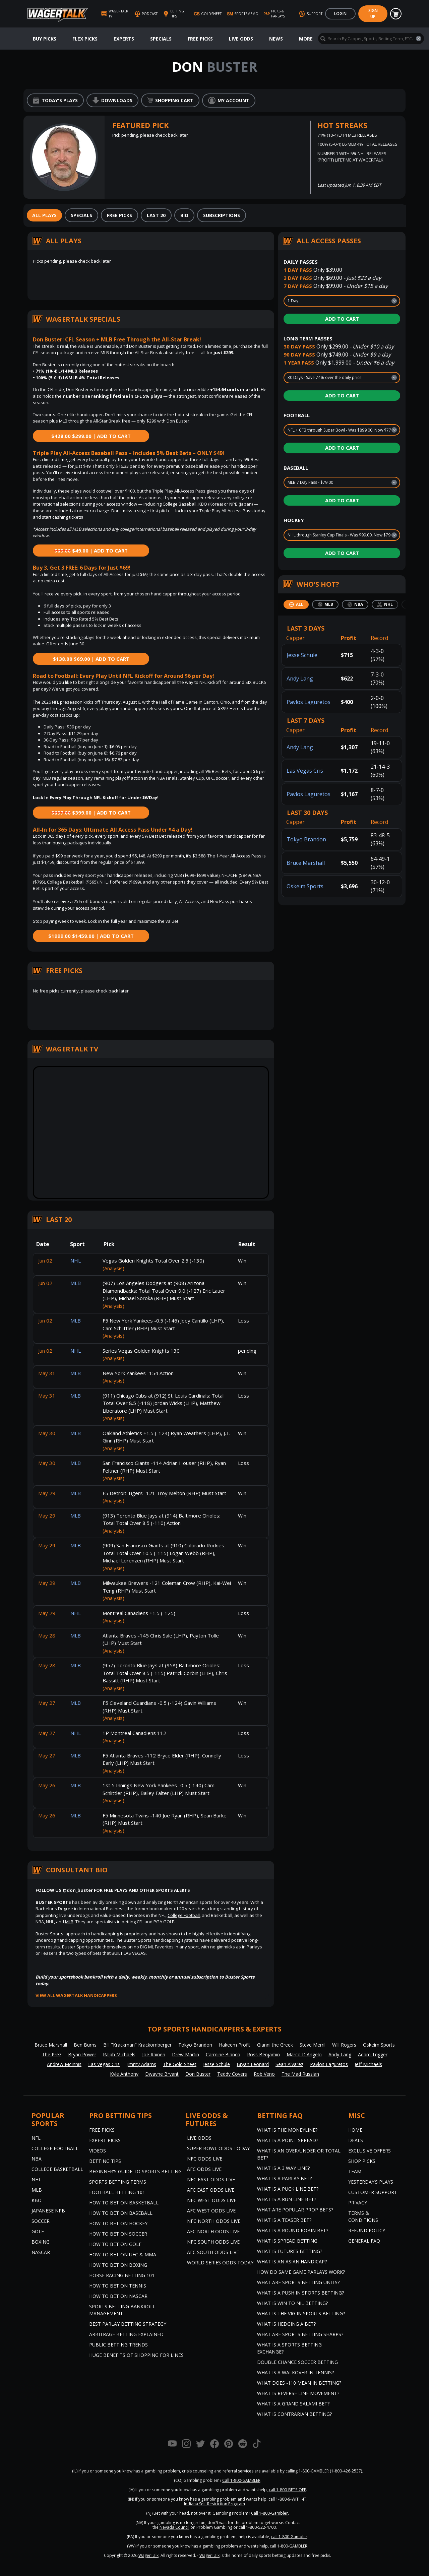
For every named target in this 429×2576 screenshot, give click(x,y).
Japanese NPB (48, 2210)
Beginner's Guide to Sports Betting (135, 2171)
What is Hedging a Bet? (286, 2324)
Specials (161, 39)
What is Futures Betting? (289, 2251)
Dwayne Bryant (162, 2074)
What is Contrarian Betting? (294, 2414)
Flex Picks (85, 39)
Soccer (41, 2221)
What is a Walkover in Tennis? (295, 2372)
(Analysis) (113, 1268)
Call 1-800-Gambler (269, 2513)
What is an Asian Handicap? (292, 2261)
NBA (37, 2158)
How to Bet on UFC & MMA (122, 2254)
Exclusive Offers (369, 2150)
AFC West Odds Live (211, 2210)
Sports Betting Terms (117, 2182)
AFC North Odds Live (213, 2231)
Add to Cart (342, 318)
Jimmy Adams (141, 2064)
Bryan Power (82, 2054)
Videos (97, 2150)
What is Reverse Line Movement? (298, 2393)
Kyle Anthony (124, 2074)
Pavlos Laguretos (308, 702)
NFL (36, 2138)
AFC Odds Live (204, 2169)
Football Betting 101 (117, 2192)
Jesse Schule (302, 655)
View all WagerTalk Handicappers (76, 1995)
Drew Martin (185, 2054)
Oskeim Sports (305, 886)
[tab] (44, 215)
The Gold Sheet (179, 2064)
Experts (124, 39)
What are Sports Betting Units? (298, 2282)
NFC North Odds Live (213, 2221)
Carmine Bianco (223, 2054)
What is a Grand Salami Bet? (293, 2403)
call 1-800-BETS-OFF (287, 2490)
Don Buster (197, 2074)
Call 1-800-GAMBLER (241, 2480)
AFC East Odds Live (210, 2190)
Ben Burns (85, 2045)
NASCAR (41, 2252)
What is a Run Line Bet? (286, 2199)
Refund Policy (366, 2230)
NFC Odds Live (204, 2158)
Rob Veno (264, 2074)
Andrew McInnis (64, 2064)
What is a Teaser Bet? (284, 2220)
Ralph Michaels (119, 2054)
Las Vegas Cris (305, 770)
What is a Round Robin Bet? (292, 2230)
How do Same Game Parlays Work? (301, 2272)
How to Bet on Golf (115, 2244)
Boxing (41, 2242)
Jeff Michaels (368, 2064)
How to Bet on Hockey (118, 2223)
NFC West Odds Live (211, 2200)
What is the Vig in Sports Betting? (301, 2313)
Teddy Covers (232, 2074)
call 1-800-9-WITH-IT (287, 2499)
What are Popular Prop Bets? (295, 2209)
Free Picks (200, 39)
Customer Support (372, 2192)
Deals (355, 2140)
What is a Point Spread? (287, 2140)
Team (354, 2171)
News (276, 39)
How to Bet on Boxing (118, 2265)
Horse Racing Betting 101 (122, 2275)
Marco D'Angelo (304, 2054)
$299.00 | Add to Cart (91, 436)
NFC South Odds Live (213, 2242)
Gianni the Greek (275, 2045)
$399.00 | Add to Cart (91, 812)
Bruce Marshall (306, 862)
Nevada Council (174, 2527)
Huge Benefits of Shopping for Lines (136, 2355)
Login (340, 13)
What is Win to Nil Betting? (292, 2303)
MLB (69, 1922)
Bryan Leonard (253, 2064)
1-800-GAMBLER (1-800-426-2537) (330, 2471)
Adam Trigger (372, 2054)
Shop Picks (361, 2161)
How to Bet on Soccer (118, 2234)
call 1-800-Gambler (289, 2536)
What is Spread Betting (287, 2241)
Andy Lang (300, 678)
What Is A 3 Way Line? (283, 2168)
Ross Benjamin (263, 2054)
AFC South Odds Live (213, 2252)
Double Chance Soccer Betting (297, 2362)
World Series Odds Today (220, 2262)
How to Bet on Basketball (124, 2202)
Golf (38, 2231)
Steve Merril (312, 2045)
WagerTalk (148, 2555)
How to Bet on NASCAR (118, 2296)
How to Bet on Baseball (120, 2213)
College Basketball (57, 2169)
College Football (184, 1915)
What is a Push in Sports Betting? (300, 2293)
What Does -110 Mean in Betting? (299, 2383)
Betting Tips (105, 2161)
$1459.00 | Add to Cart (91, 935)
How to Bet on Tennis (117, 2285)
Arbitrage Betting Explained (126, 2334)
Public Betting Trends (118, 2344)
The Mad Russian (300, 2074)
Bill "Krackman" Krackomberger (137, 2045)
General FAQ (364, 2241)
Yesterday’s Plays (370, 2182)
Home (355, 2130)
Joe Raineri (153, 2054)
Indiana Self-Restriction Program (214, 2504)
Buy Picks (44, 39)
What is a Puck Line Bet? (287, 2189)
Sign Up (373, 13)
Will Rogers (344, 2045)
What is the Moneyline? (287, 2130)
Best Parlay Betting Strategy (127, 2324)
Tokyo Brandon (306, 839)
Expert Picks (105, 2140)
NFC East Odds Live (211, 2179)
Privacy (357, 2202)
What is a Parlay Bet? (284, 2178)
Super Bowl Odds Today (218, 2148)
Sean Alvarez (289, 2064)
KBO (37, 2200)
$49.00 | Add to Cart (91, 550)
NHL (36, 2179)
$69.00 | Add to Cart (91, 658)
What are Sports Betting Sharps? (300, 2334)
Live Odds (241, 39)
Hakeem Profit (234, 2045)
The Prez (51, 2054)
